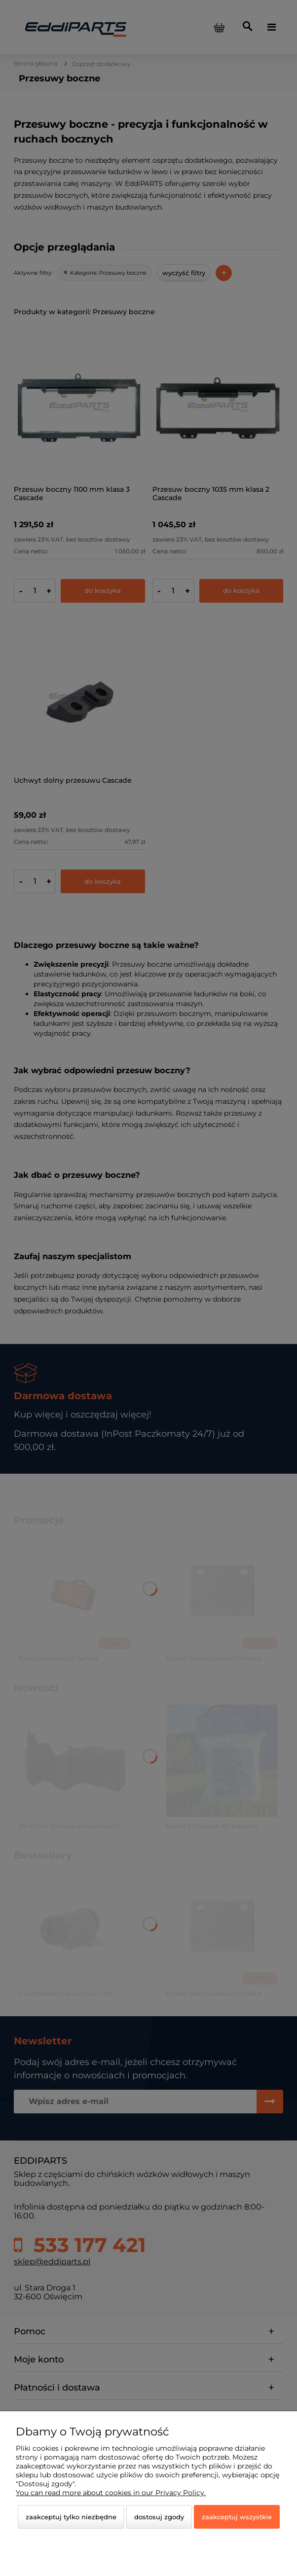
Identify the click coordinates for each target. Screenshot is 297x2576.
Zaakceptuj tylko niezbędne (71, 2517)
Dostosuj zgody (159, 2517)
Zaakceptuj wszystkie (237, 2517)
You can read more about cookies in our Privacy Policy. (111, 2492)
